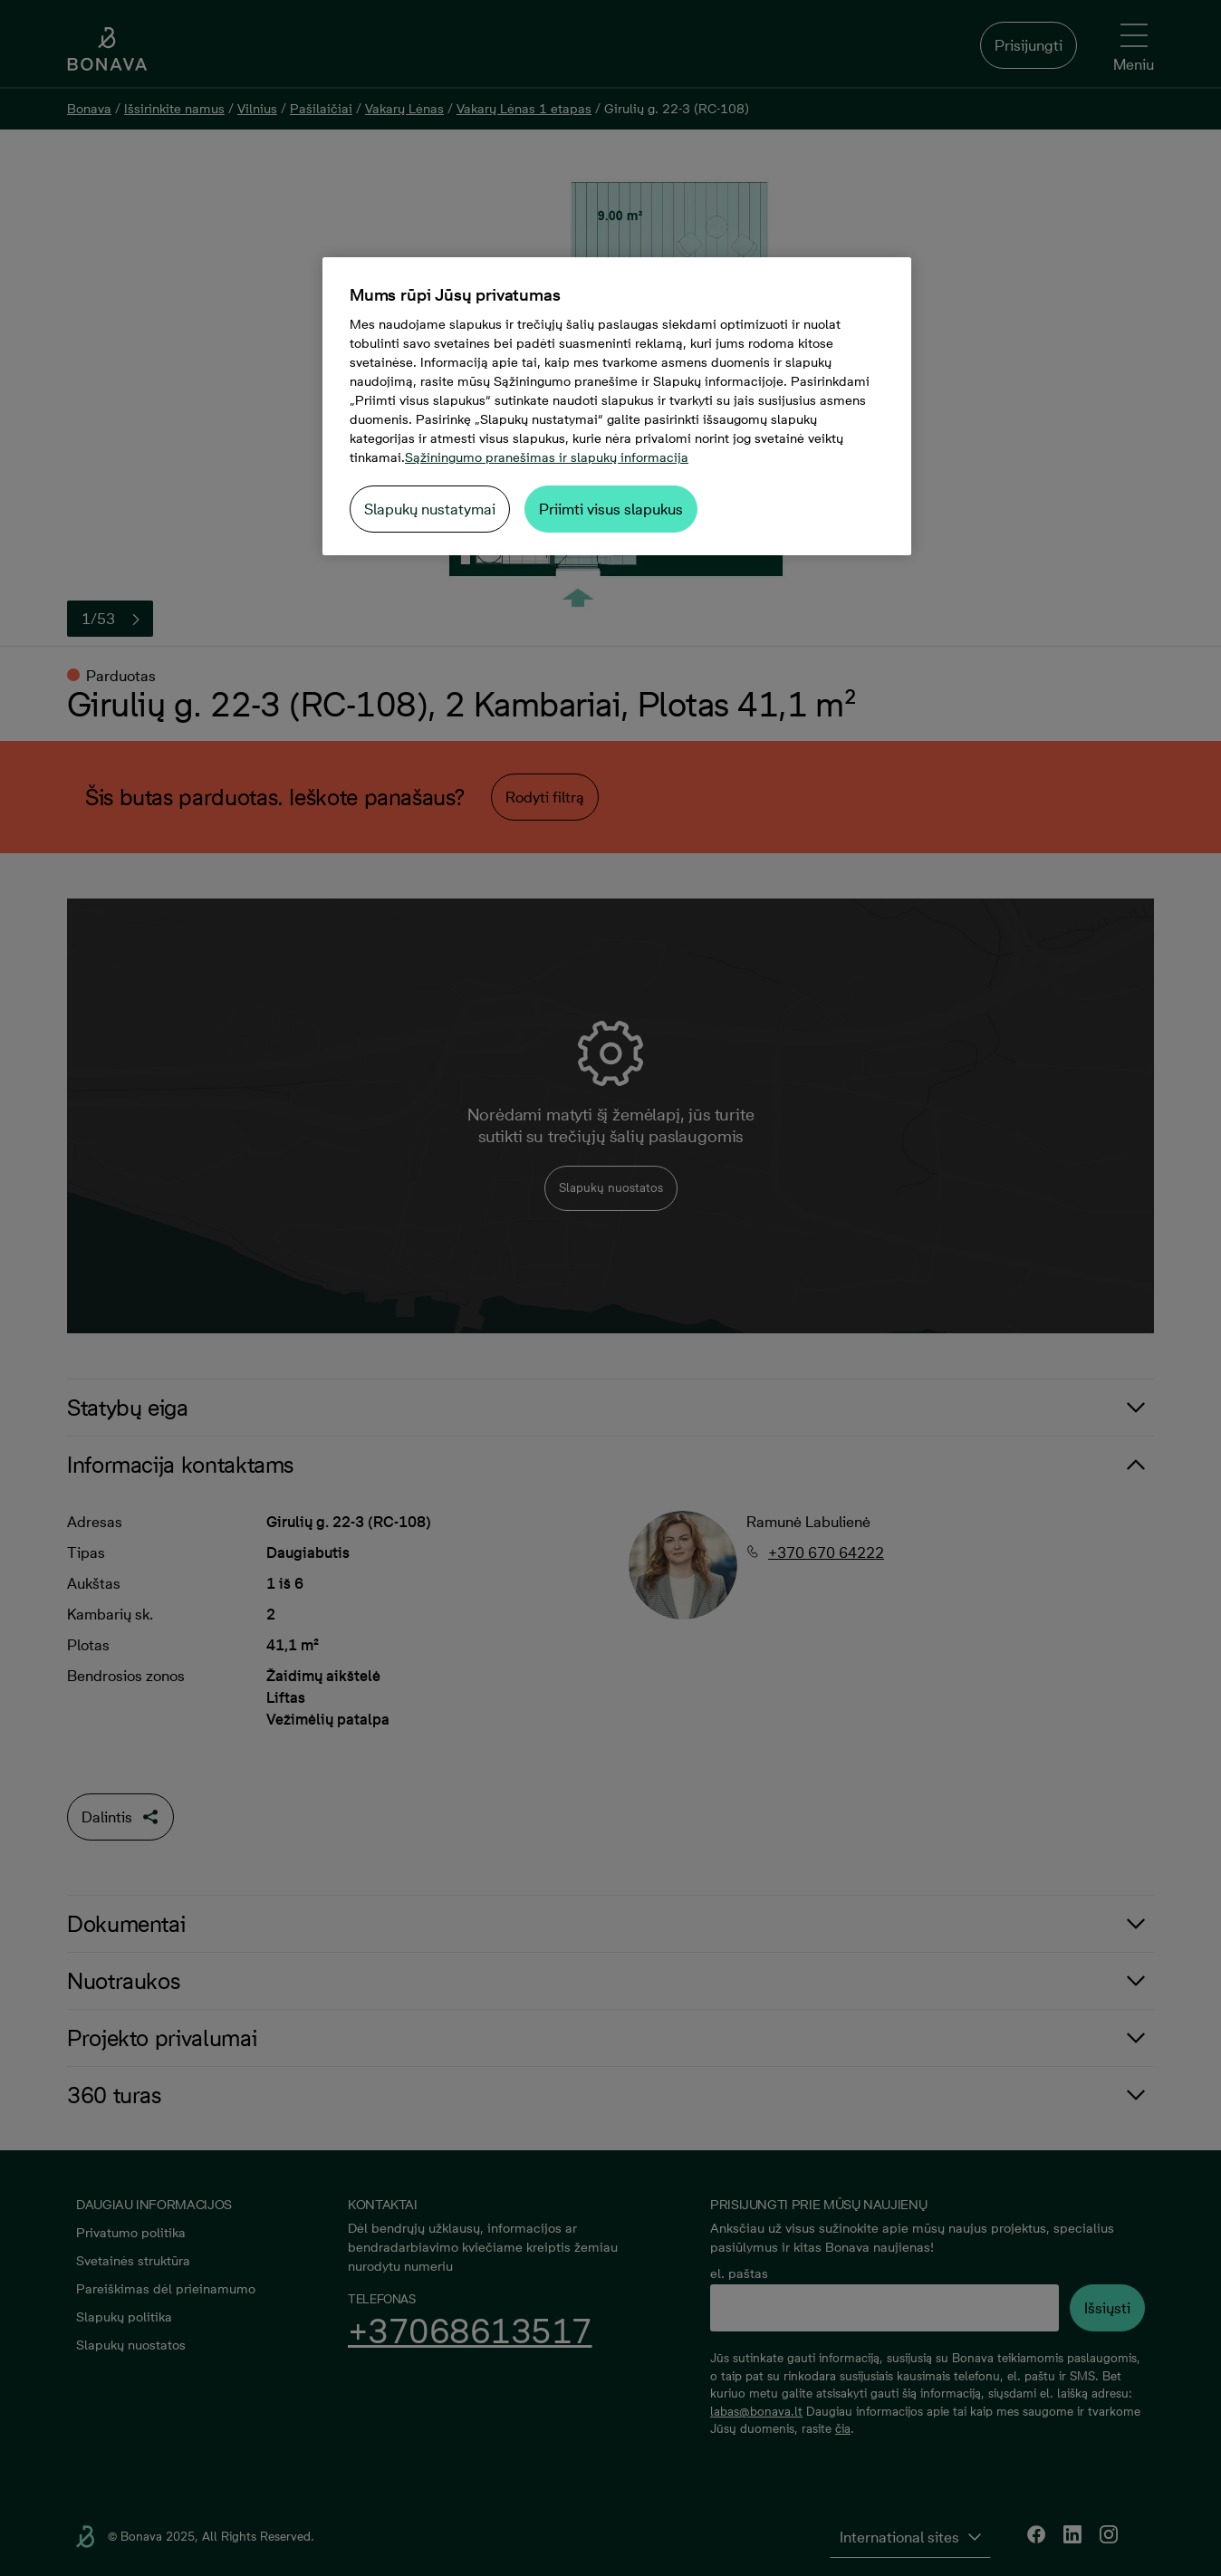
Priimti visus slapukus (611, 509)
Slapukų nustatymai (429, 509)
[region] (616, 406)
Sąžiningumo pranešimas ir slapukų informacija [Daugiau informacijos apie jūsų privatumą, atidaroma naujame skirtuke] (546, 457)
